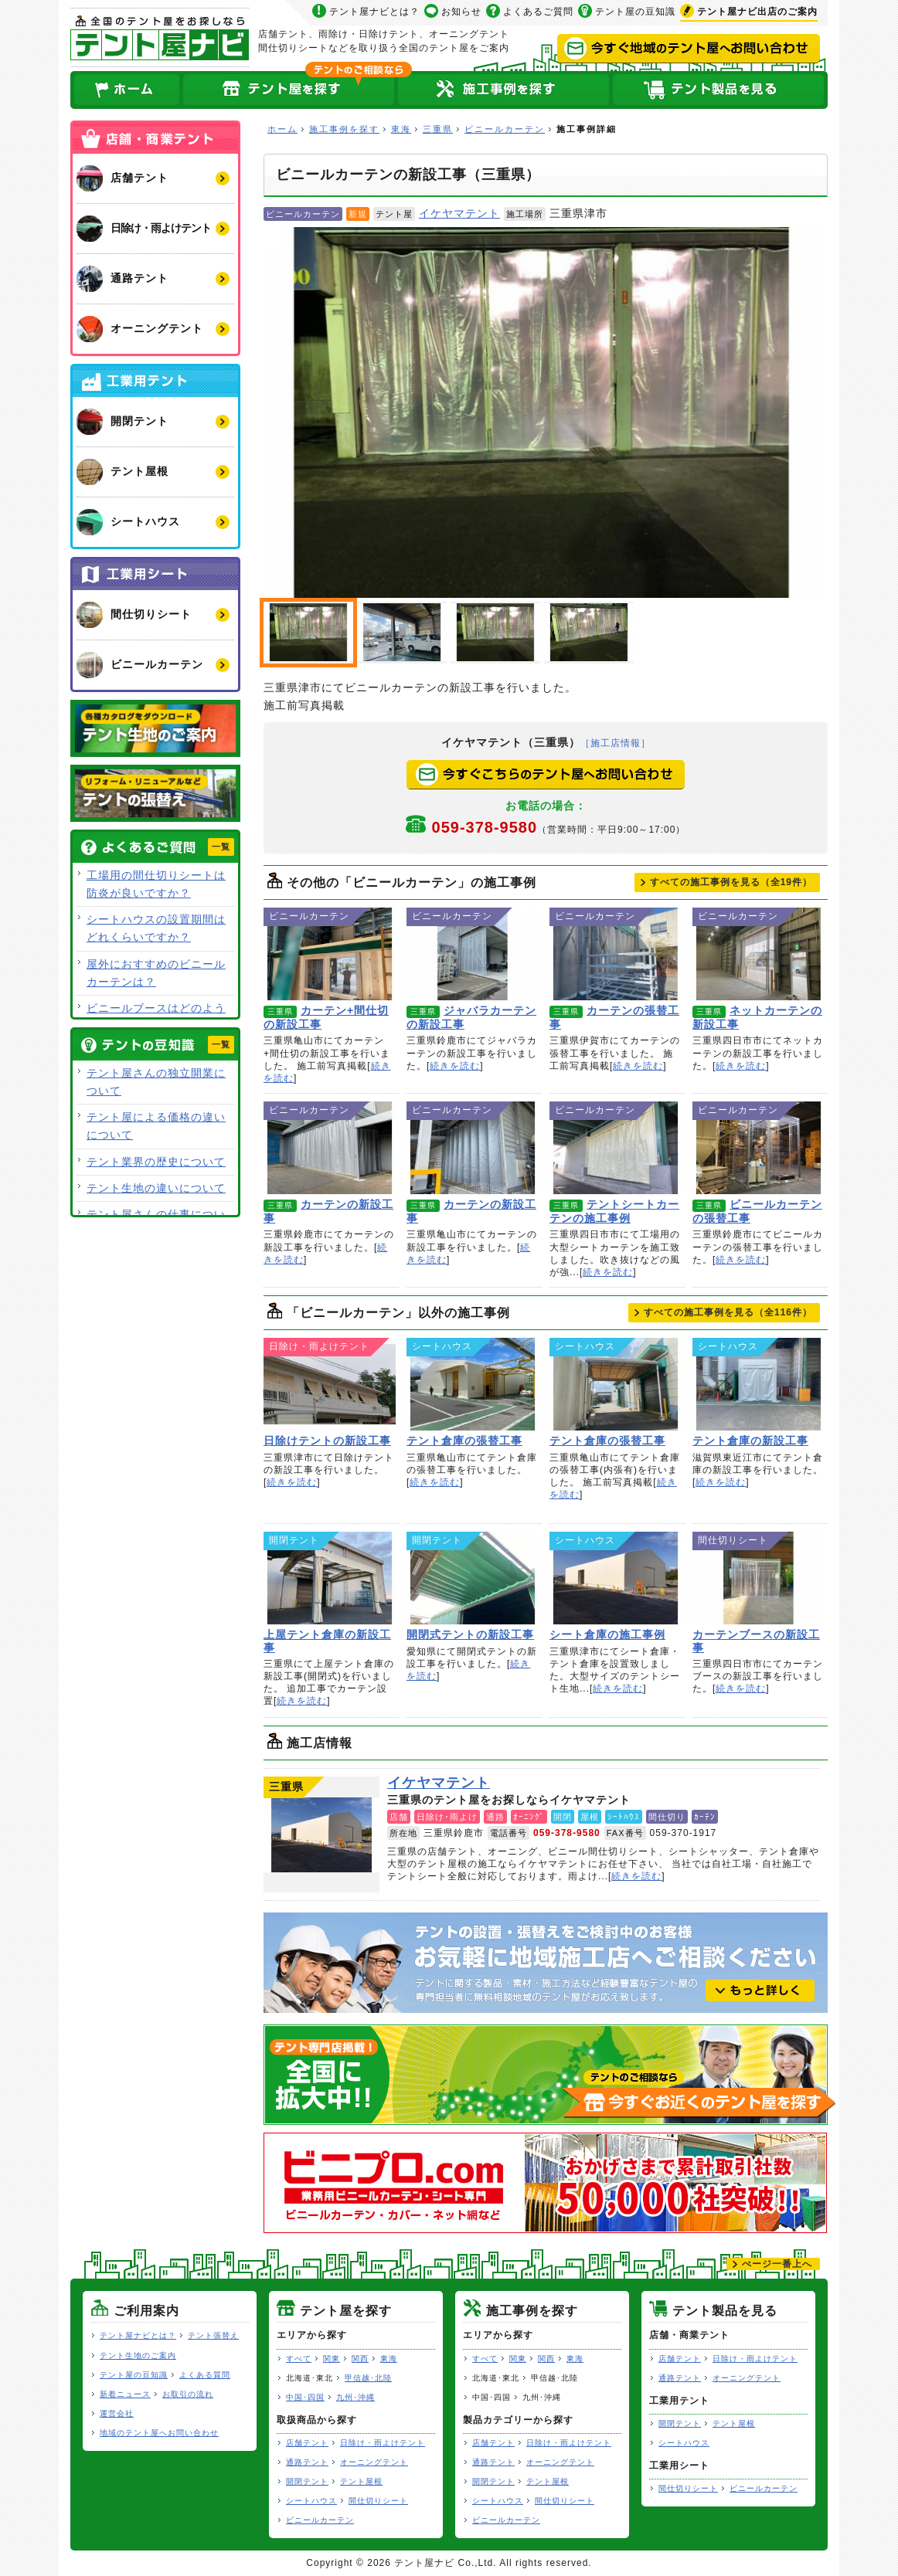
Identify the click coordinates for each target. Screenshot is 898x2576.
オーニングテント (374, 2462)
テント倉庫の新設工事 (758, 1384)
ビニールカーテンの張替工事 (758, 1147)
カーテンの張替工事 (615, 954)
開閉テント (307, 2481)
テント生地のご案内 (138, 2355)
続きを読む (455, 1066)
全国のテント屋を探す (289, 90)
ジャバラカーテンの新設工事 (472, 954)
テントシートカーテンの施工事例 (615, 1147)
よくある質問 (204, 2375)
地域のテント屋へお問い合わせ (159, 2432)
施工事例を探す (344, 129)
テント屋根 (361, 2481)
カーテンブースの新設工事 (758, 1578)
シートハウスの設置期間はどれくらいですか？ (156, 928)
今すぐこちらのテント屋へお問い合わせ (545, 774)
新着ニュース (125, 2394)
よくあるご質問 (538, 11)
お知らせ (461, 11)
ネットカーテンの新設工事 (758, 954)
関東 (331, 2358)
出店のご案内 (757, 12)
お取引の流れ (187, 2394)
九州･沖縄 (355, 2397)
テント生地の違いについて (156, 1188)
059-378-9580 (559, 827)
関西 (360, 2358)
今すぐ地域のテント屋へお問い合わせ (688, 48)
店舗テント (307, 2443)
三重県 (438, 129)
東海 (401, 129)
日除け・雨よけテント (382, 2443)
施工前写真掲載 (402, 632)
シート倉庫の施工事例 (615, 1578)
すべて (298, 2358)
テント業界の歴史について (156, 1162)
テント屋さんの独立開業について (156, 1082)
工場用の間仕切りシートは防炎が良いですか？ (156, 884)
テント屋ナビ (159, 37)
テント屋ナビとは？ (374, 11)
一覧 (221, 846)
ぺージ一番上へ (777, 2264)
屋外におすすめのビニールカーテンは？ (156, 973)
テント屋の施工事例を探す (503, 90)
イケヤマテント (459, 213)
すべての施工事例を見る (731, 882)
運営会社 (117, 2413)
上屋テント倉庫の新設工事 (330, 1578)
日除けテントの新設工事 (330, 1384)
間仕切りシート (378, 2500)
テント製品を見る (719, 90)
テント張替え (213, 2335)
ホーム (126, 90)
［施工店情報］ (615, 743)
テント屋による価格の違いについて (156, 1126)
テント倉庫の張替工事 (472, 1384)
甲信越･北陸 (368, 2378)
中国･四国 (305, 2397)
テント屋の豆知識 (635, 11)
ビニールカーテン (504, 129)
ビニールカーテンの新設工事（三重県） (495, 632)
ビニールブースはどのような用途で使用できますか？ (156, 1017)
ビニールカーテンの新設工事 (542, 412)
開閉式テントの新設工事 (472, 1578)
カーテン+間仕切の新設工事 (330, 954)
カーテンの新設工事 (330, 1147)
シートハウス (311, 2500)
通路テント (307, 2462)
